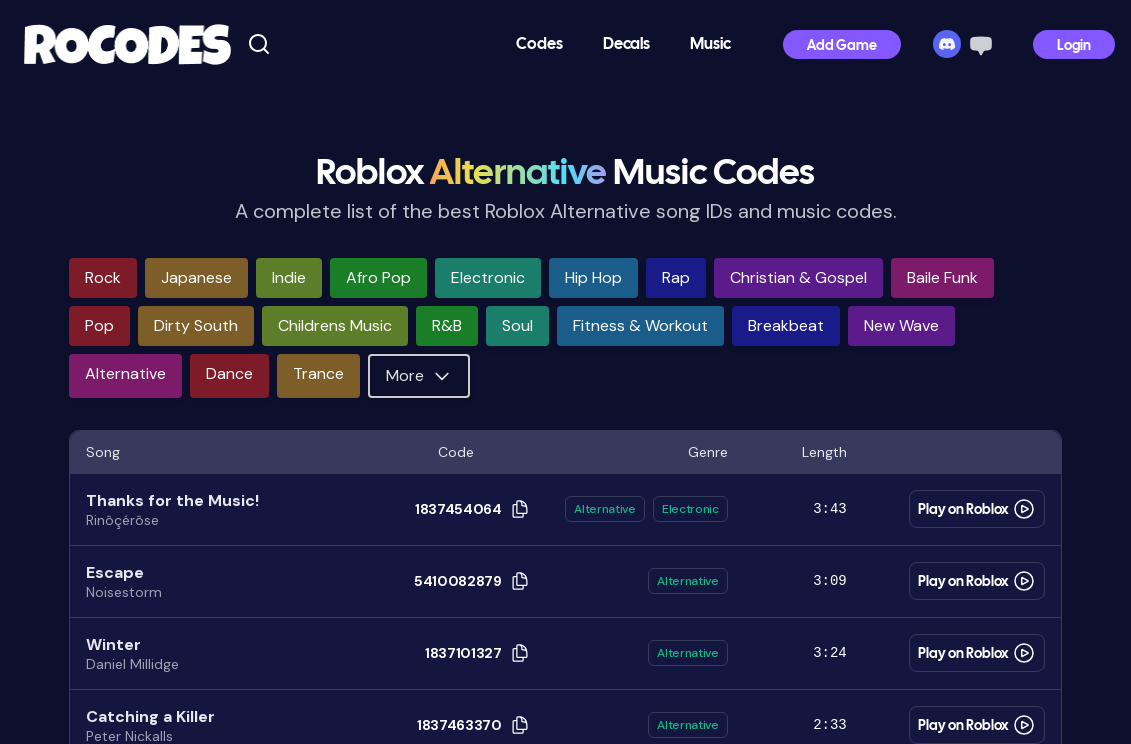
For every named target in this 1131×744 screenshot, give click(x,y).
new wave (901, 325)
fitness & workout (640, 325)
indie (289, 277)
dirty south (196, 325)
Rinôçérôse (122, 520)
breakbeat (786, 325)
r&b (447, 325)
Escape (115, 572)
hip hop (593, 277)
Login (1074, 46)
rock (103, 277)
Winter (113, 644)
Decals (626, 44)
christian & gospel (798, 277)
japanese (196, 277)
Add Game (842, 46)
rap (676, 277)
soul (517, 325)
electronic (488, 277)
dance (229, 373)
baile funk (942, 277)
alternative (125, 373)
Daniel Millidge (132, 664)
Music (710, 44)
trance (318, 373)
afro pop (378, 277)
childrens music (335, 325)
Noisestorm (124, 592)
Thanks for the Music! (172, 500)
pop (99, 325)
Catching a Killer (150, 716)
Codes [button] (539, 44)
